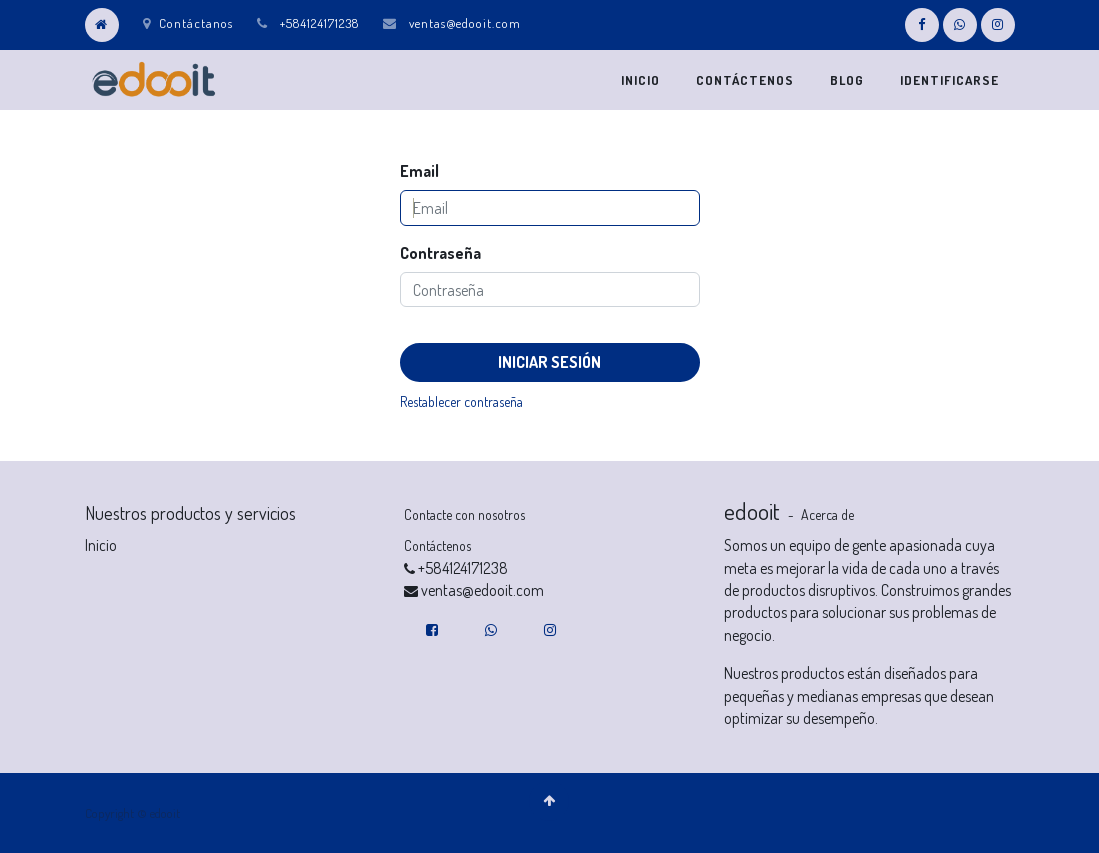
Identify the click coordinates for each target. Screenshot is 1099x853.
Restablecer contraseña (461, 401)
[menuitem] (640, 80)
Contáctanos (188, 23)
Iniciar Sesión (549, 362)
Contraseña (440, 253)
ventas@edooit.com (465, 23)
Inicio (101, 545)
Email (419, 171)
